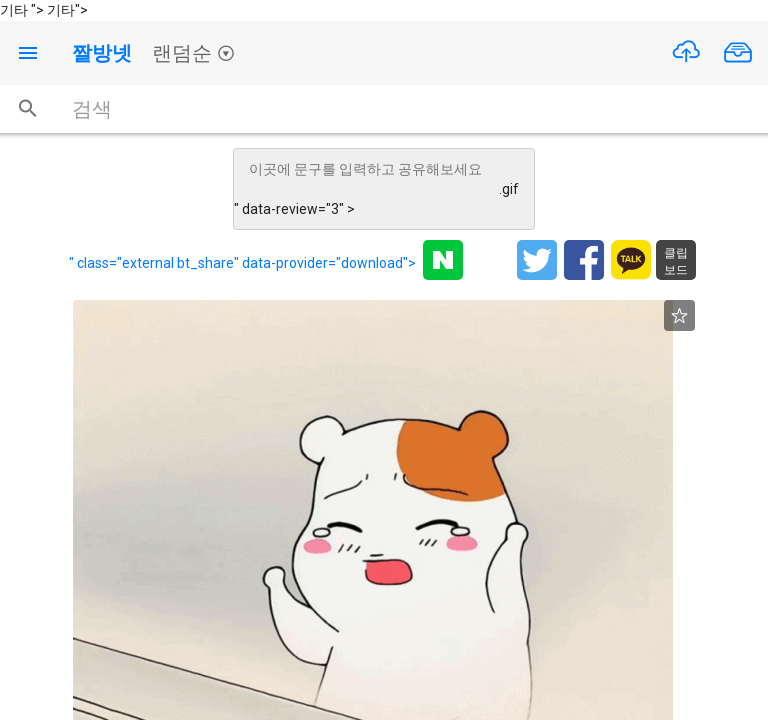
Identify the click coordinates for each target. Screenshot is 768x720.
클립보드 (676, 261)
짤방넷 (102, 53)
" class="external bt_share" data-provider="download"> (242, 263)
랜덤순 (193, 53)
